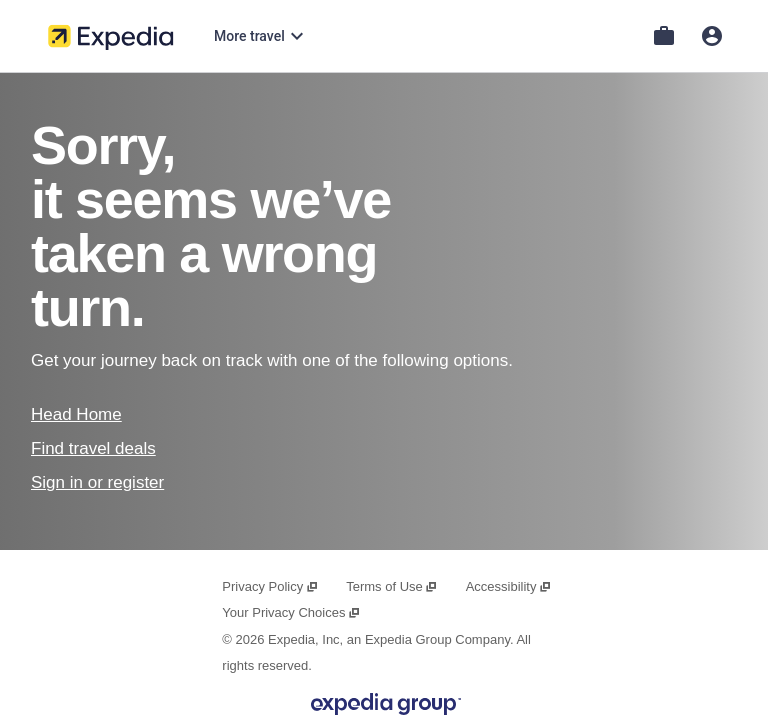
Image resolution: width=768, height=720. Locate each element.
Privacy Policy (270, 586)
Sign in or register (97, 482)
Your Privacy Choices (291, 612)
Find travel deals (93, 448)
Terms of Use (392, 586)
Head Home (76, 414)
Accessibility (509, 586)
